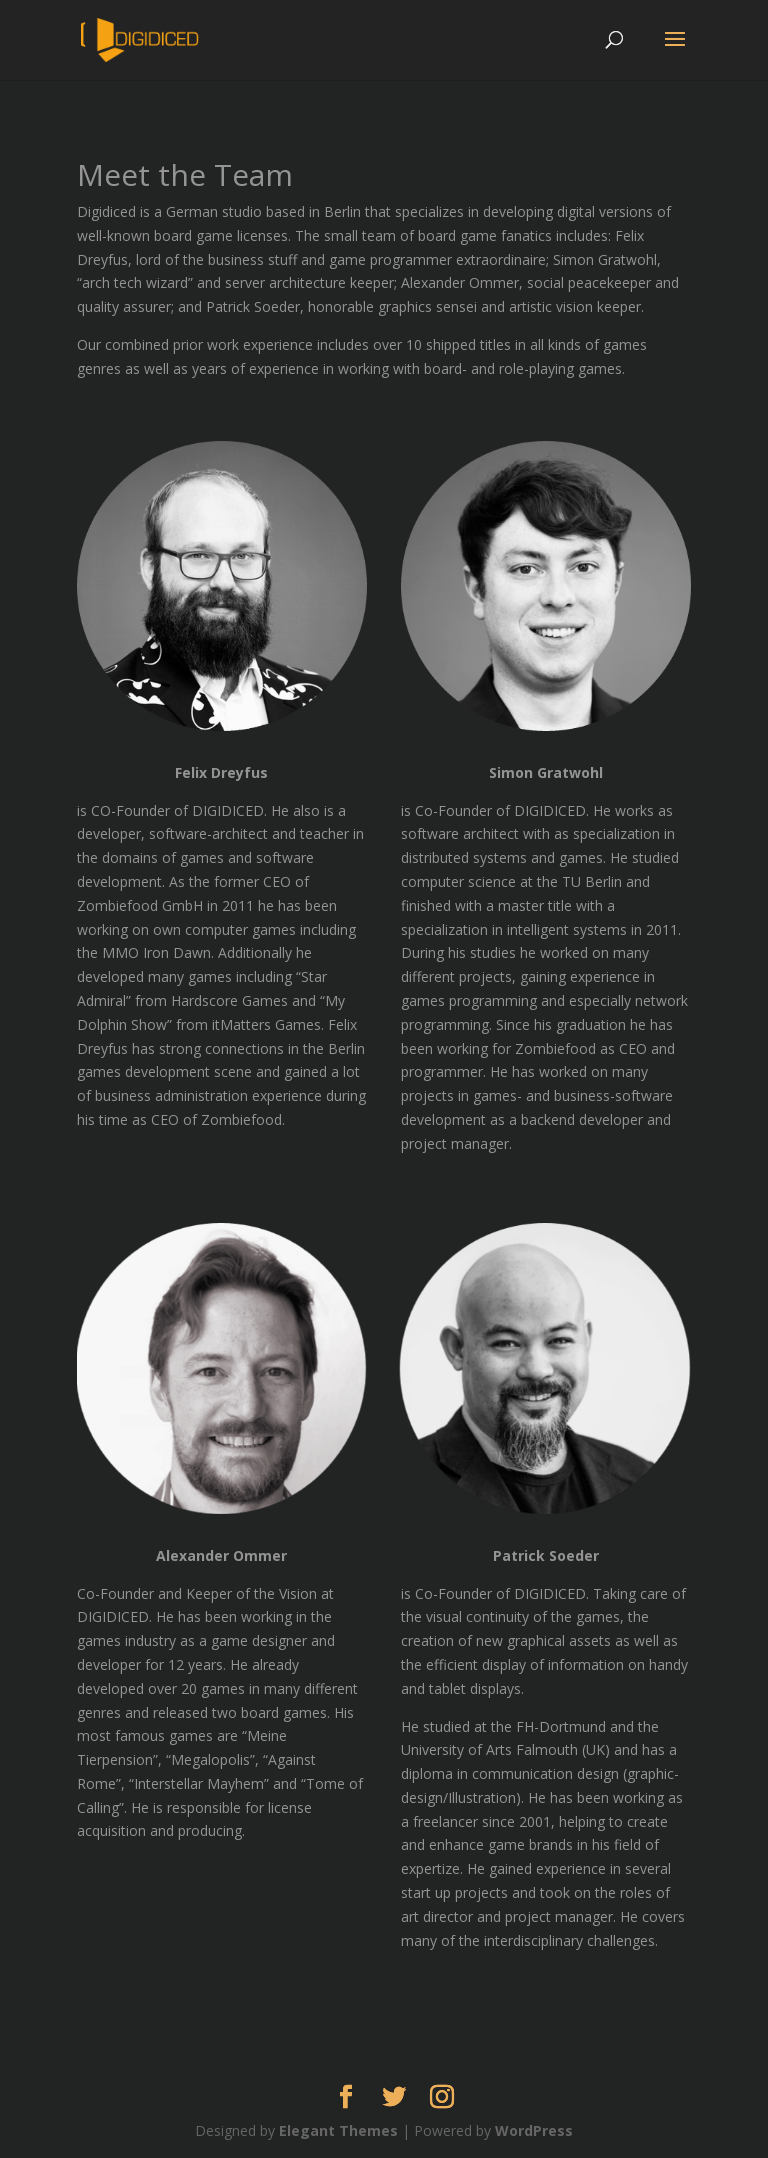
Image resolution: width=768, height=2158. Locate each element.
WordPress (534, 2130)
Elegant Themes (338, 2130)
